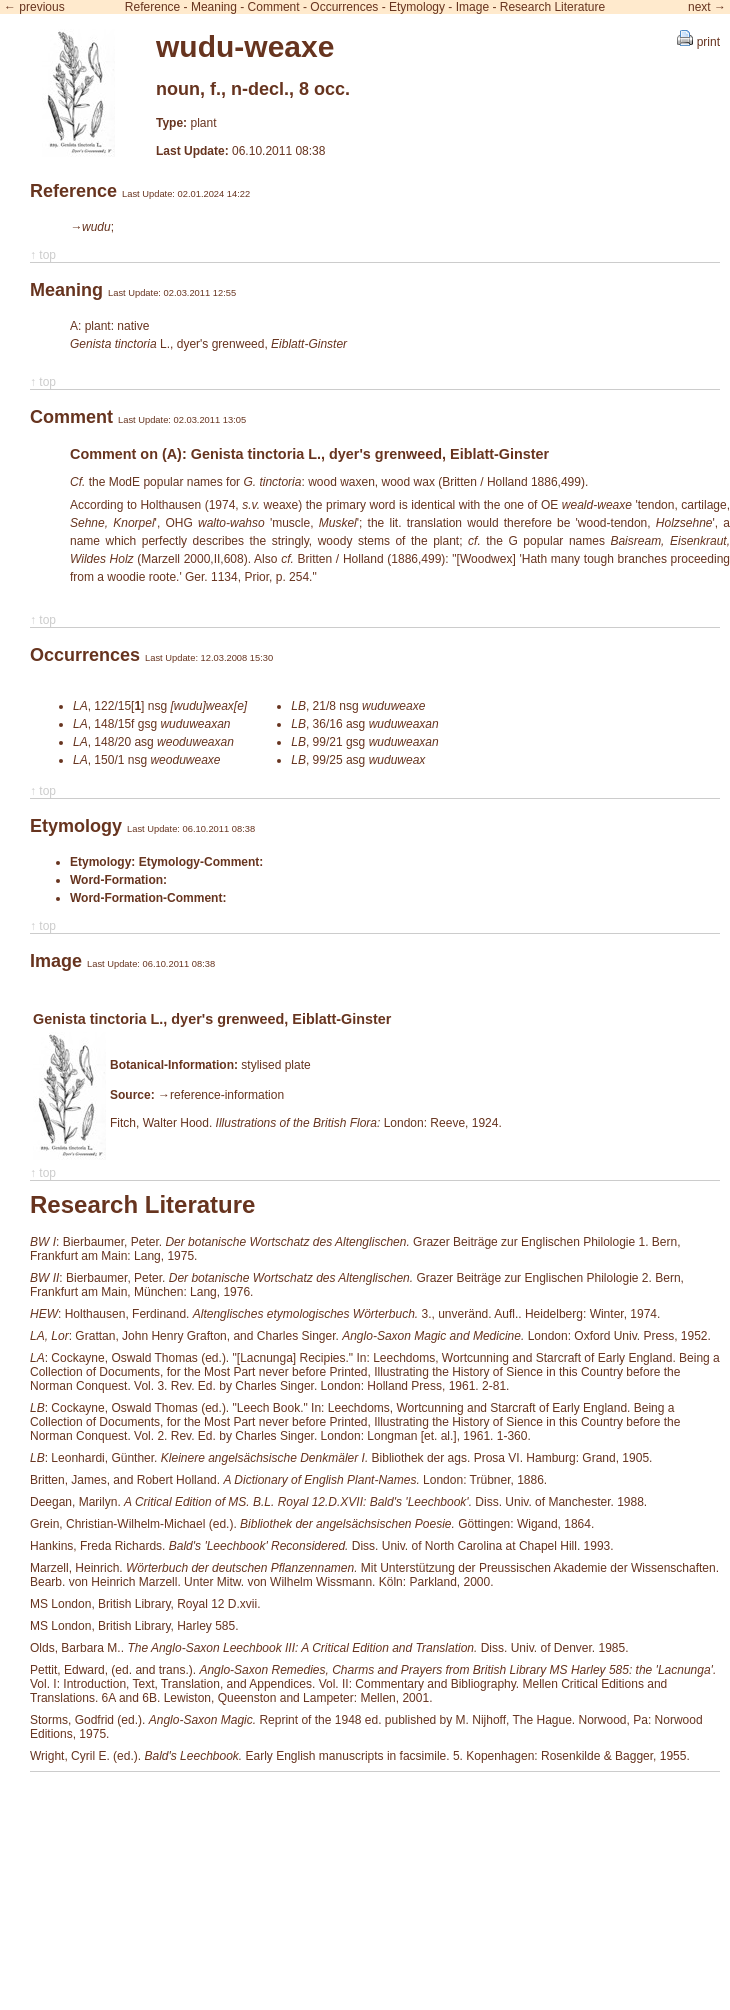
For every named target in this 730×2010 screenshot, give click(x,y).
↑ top (43, 255)
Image (472, 7)
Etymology (417, 7)
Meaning (214, 7)
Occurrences (344, 7)
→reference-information (221, 1095)
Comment (274, 7)
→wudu (90, 227)
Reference (152, 7)
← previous (34, 7)
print (698, 42)
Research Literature (552, 7)
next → (707, 7)
